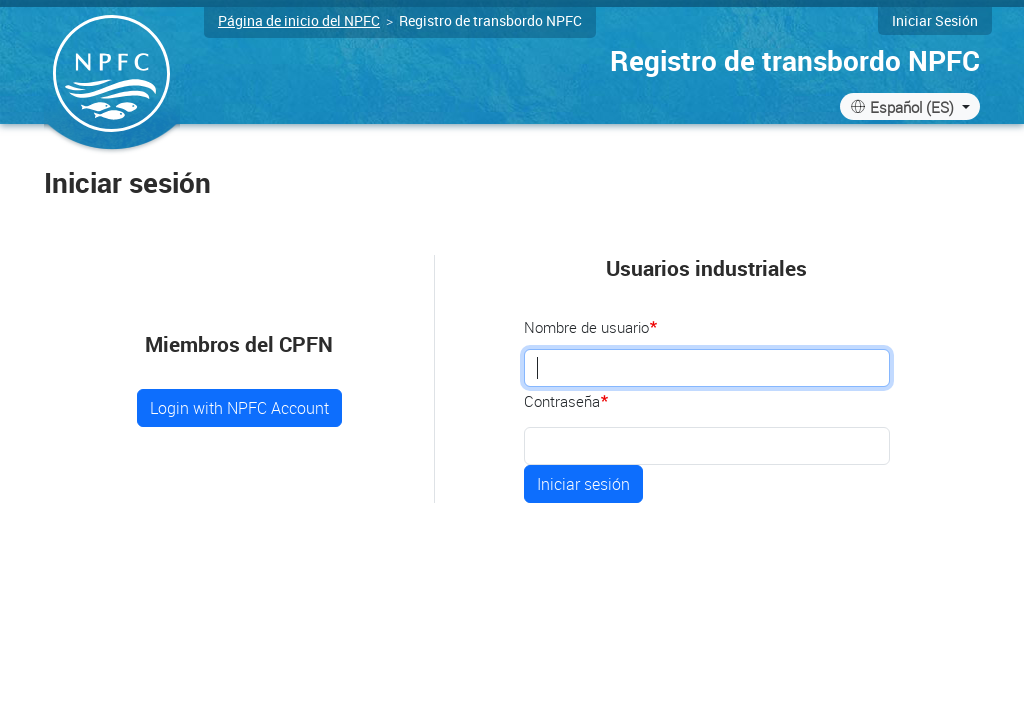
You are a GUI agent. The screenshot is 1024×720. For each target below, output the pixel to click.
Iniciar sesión (935, 20)
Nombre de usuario (586, 327)
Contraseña (562, 401)
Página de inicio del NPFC (299, 20)
